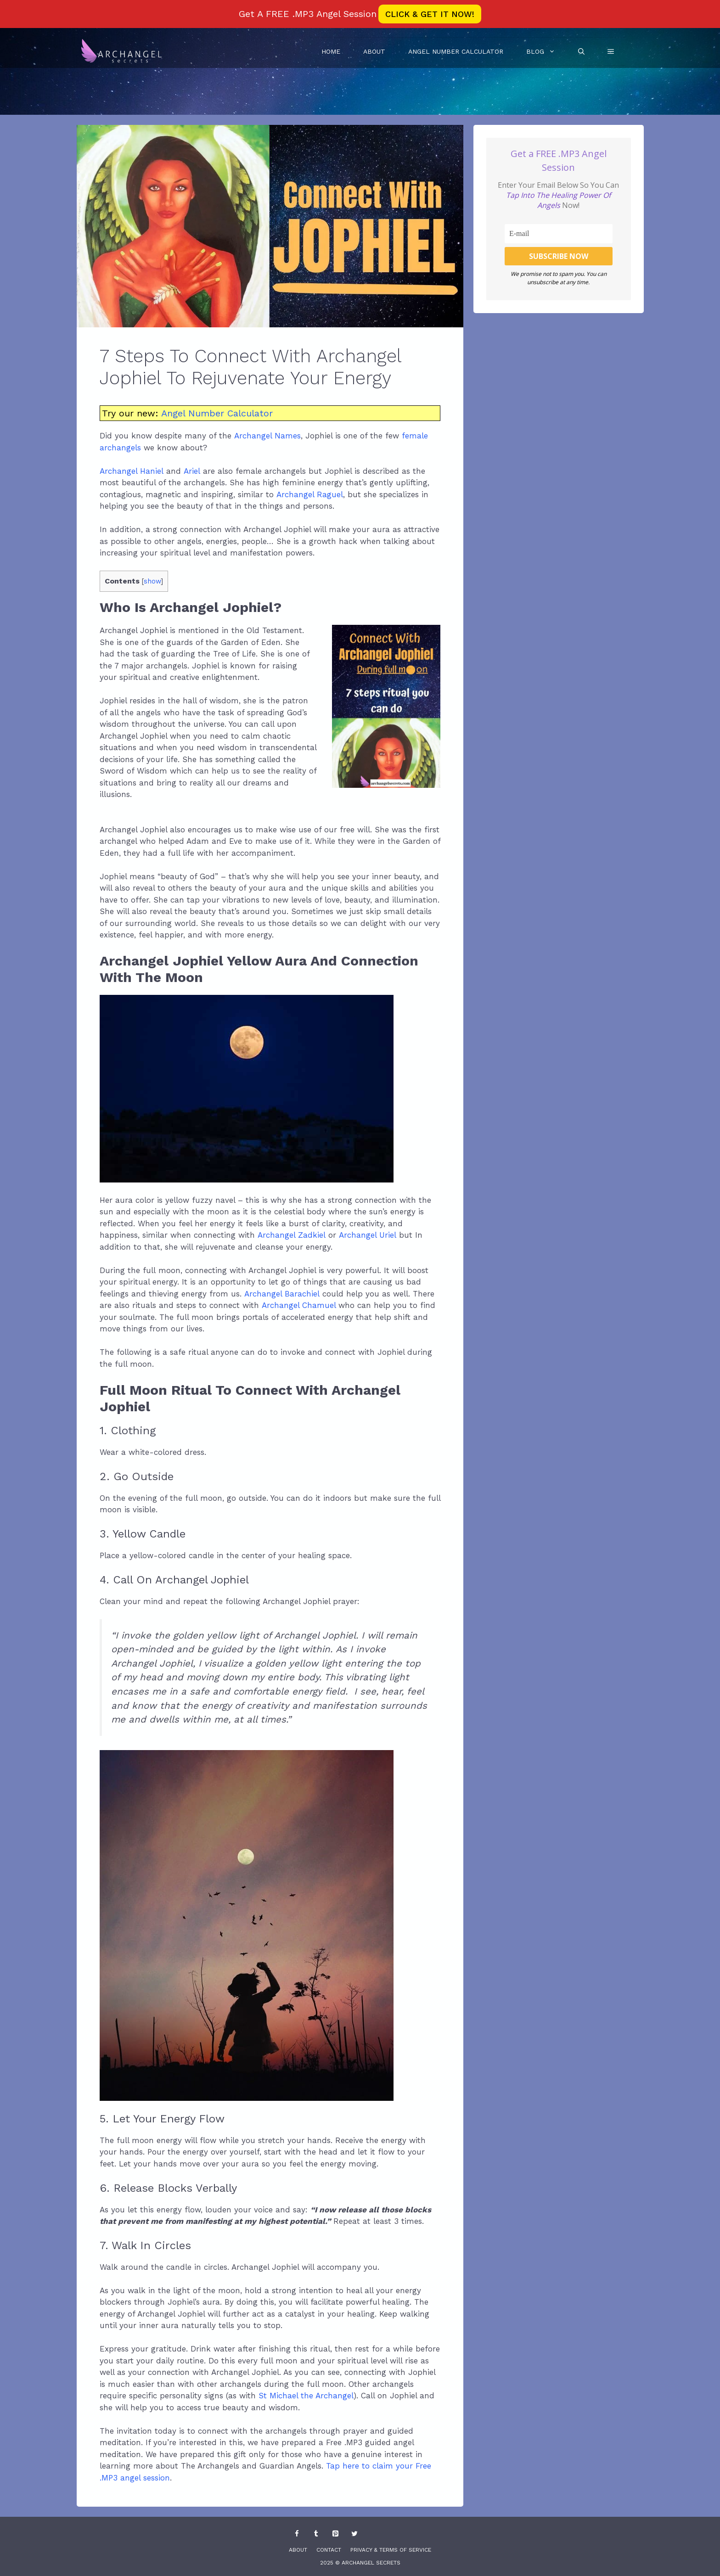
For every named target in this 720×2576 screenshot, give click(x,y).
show (152, 581)
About (374, 51)
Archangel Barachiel (282, 1293)
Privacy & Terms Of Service (390, 2550)
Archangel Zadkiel (292, 1235)
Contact (328, 2550)
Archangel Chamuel (299, 1305)
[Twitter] (354, 2534)
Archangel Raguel (309, 494)
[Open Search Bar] (581, 51)
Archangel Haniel (131, 471)
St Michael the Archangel (306, 2395)
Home (330, 51)
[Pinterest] (335, 2534)
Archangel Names (267, 435)
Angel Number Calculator (455, 51)
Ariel (192, 471)
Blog (546, 51)
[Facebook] (296, 2534)
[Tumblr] (316, 2534)
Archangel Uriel (369, 1235)
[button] (610, 51)
